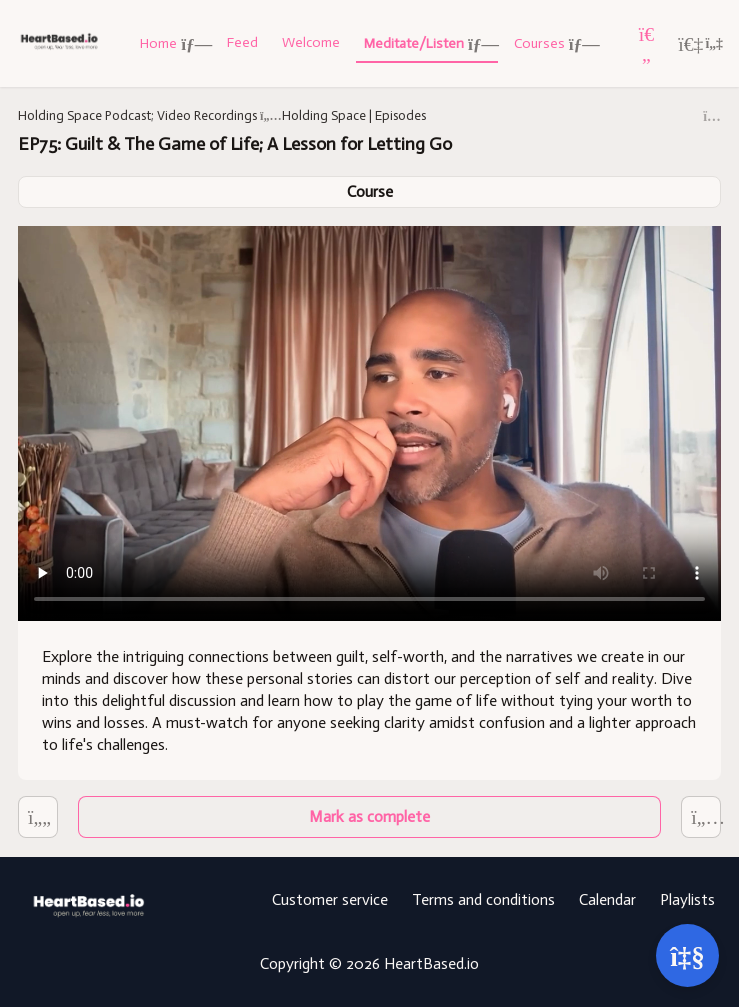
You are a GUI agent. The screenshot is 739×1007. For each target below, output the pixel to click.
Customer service (330, 899)
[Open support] (687, 955)
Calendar (607, 899)
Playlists (687, 899)
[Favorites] (647, 43)
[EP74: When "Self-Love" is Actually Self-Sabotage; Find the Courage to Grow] (701, 817)
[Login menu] (700, 44)
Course (370, 191)
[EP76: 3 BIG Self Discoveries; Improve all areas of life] (38, 817)
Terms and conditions (483, 899)
